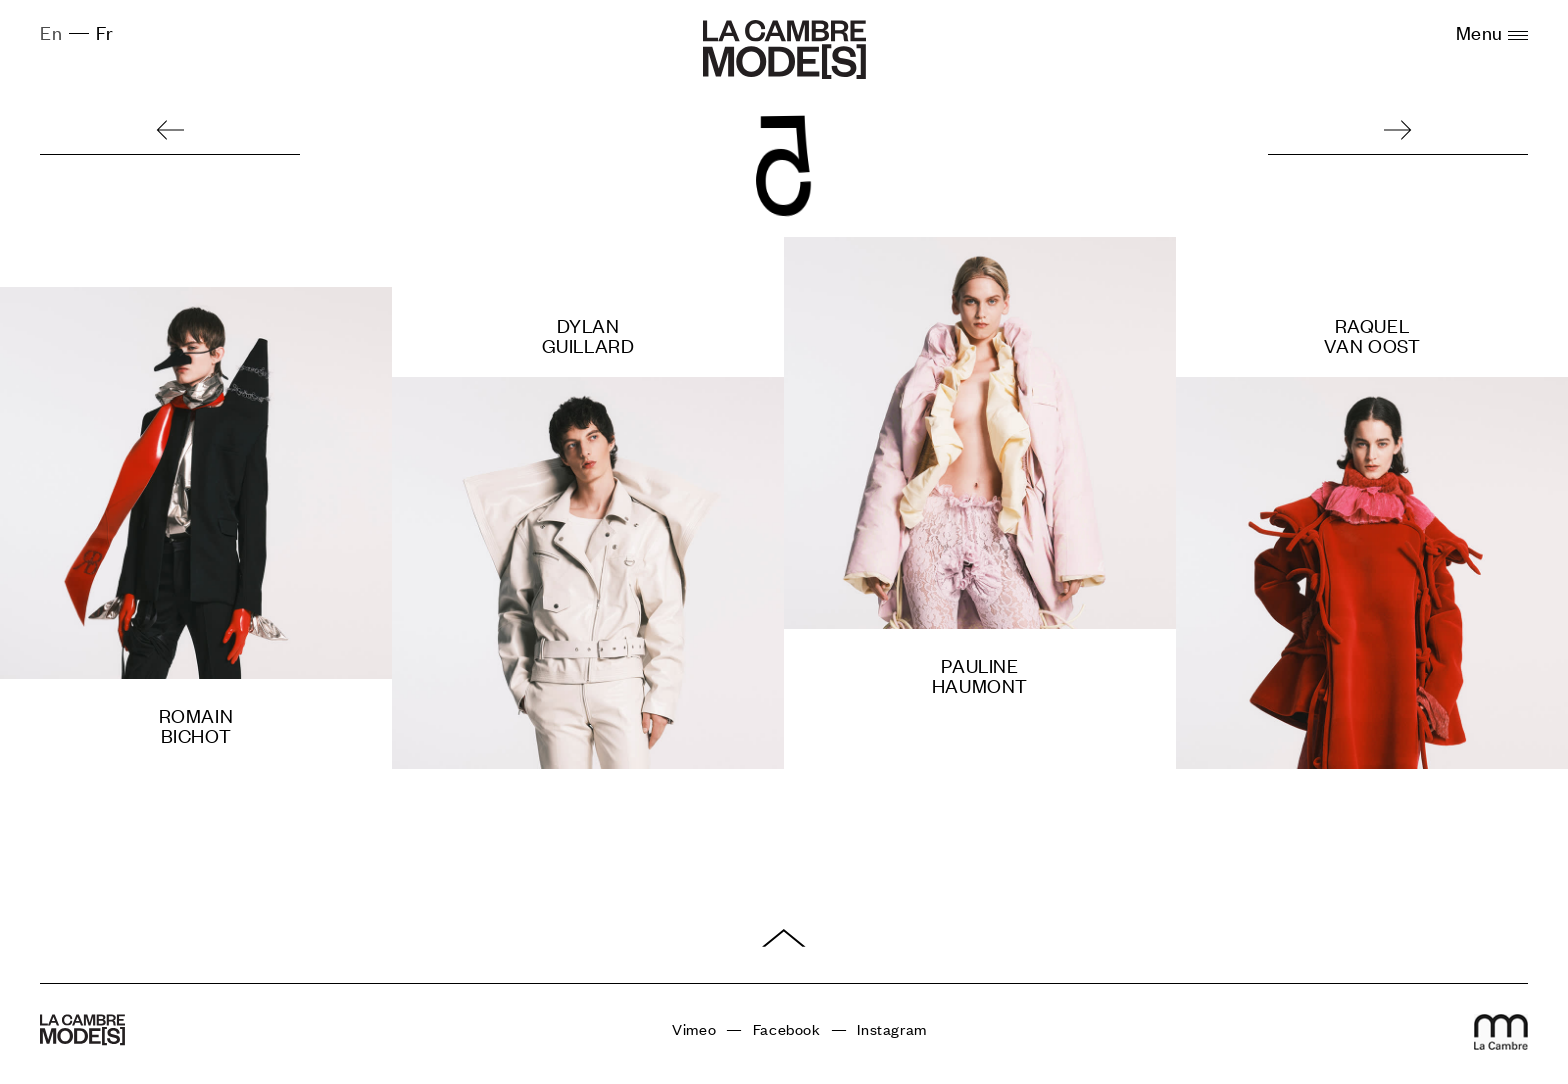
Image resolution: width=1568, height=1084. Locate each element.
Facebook (787, 1029)
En (51, 32)
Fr (104, 32)
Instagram (891, 1029)
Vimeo (694, 1029)
